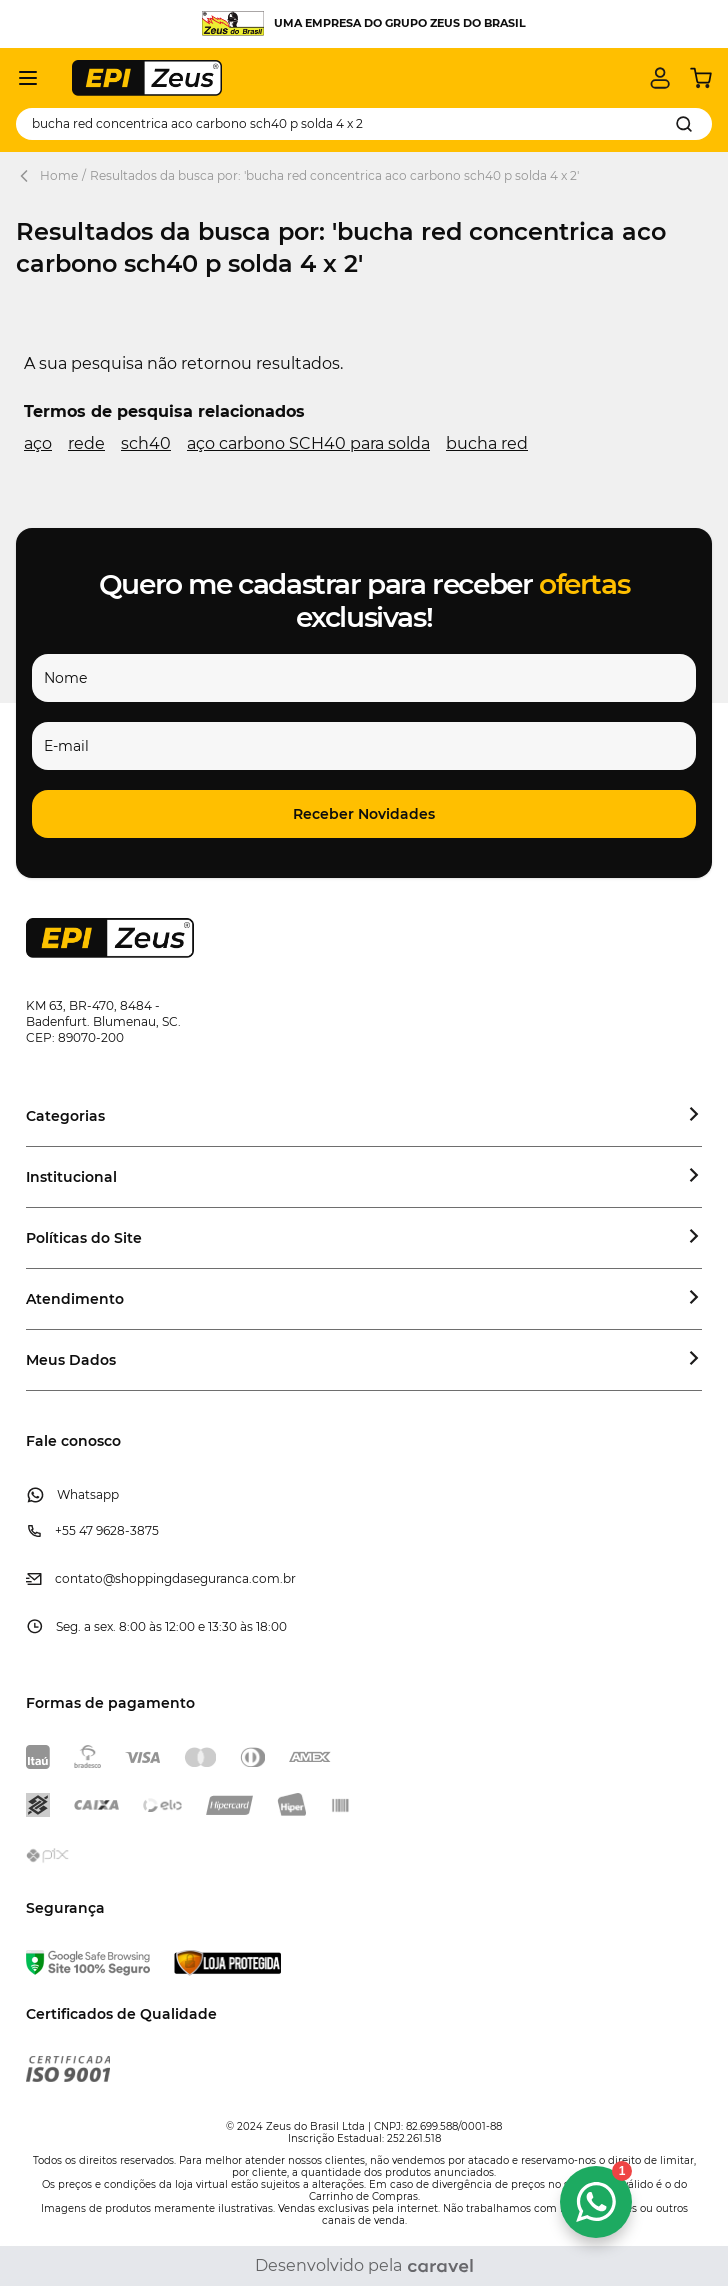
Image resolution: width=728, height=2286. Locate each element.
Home (59, 175)
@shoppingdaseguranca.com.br (199, 1578)
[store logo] (147, 78)
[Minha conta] (660, 78)
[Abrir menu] (28, 78)
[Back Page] (28, 176)
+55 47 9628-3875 (107, 1530)
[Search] (684, 124)
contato (79, 1578)
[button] (364, 814)
